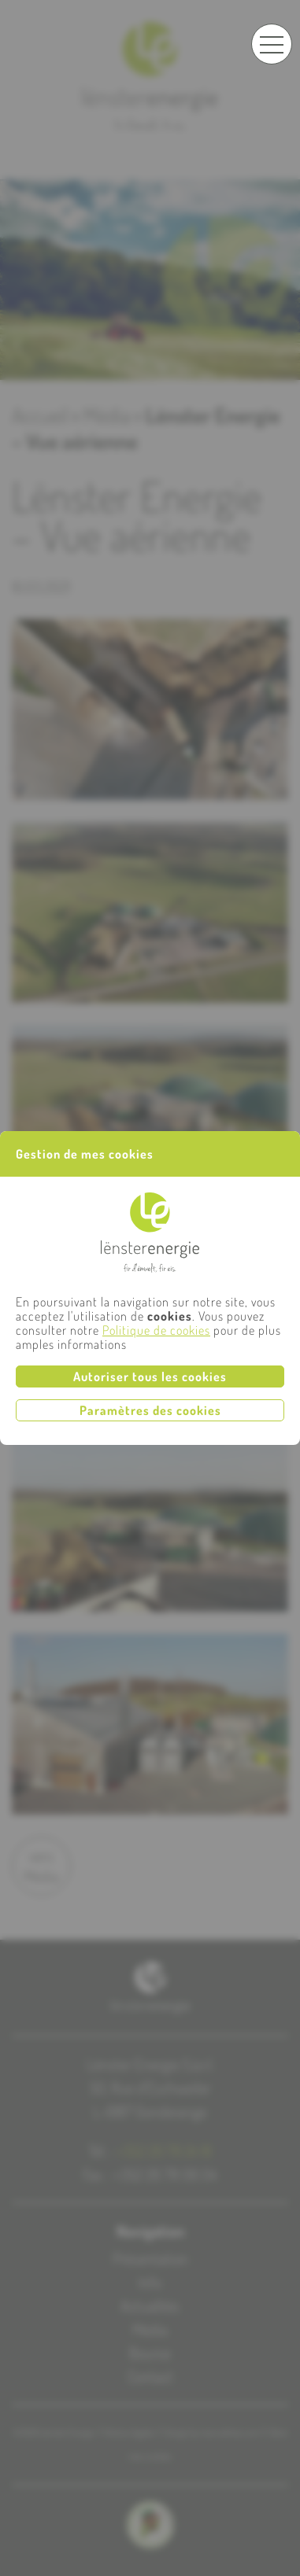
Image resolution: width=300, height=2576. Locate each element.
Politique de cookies (156, 1330)
